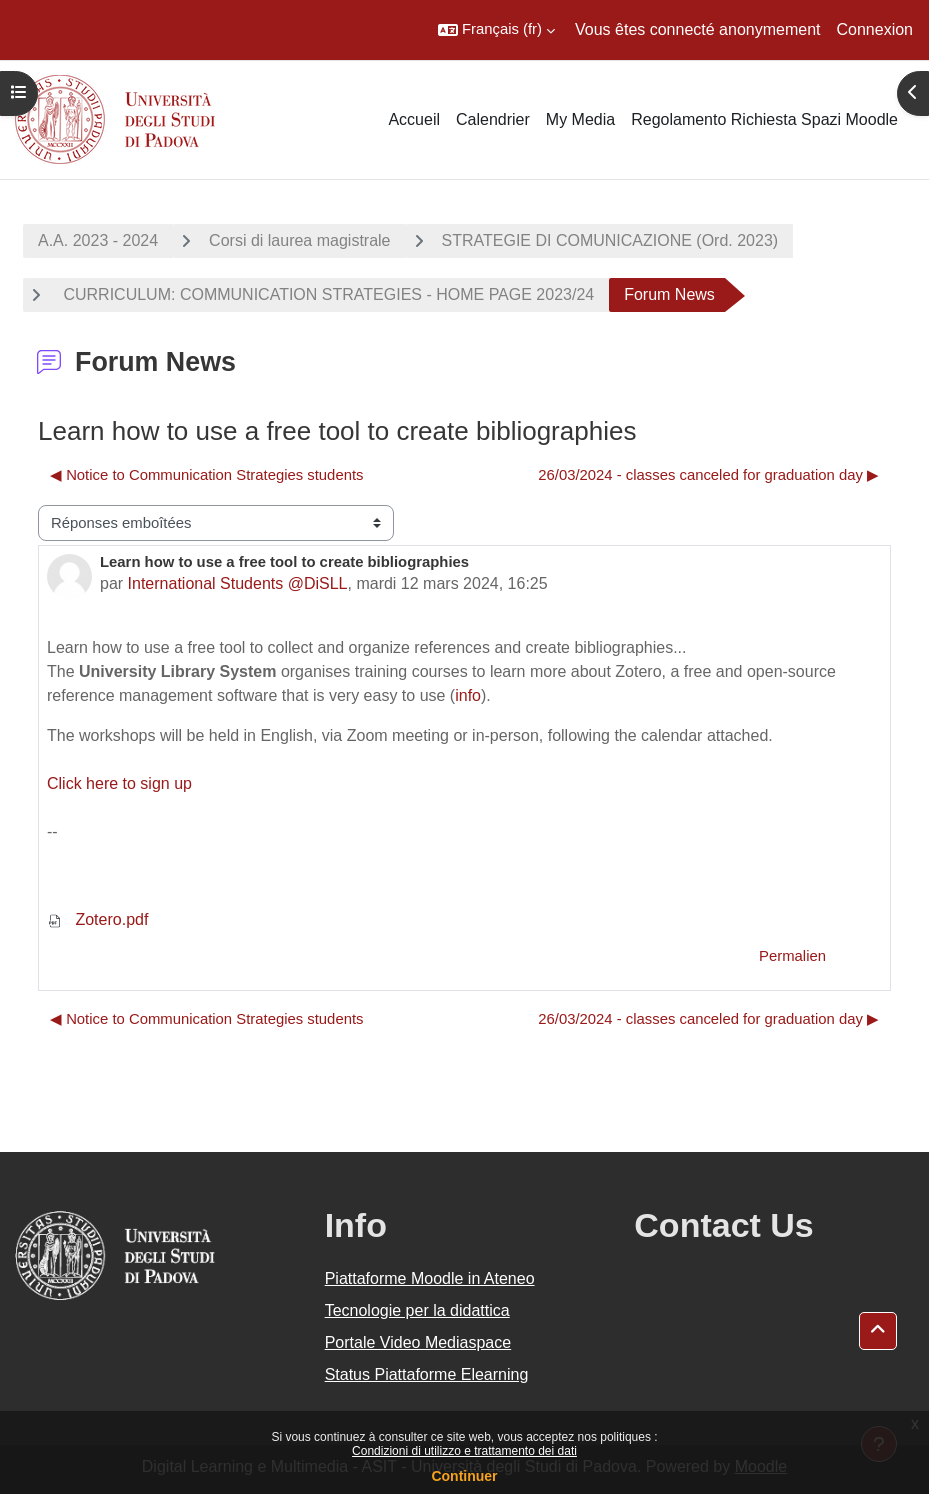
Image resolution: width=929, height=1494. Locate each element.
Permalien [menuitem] (792, 956)
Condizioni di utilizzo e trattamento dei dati (464, 1451)
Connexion (875, 29)
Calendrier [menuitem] (493, 119)
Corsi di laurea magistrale (299, 240)
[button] (496, 30)
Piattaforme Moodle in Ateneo (430, 1278)
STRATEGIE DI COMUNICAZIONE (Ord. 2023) (610, 240)
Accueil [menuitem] (414, 119)
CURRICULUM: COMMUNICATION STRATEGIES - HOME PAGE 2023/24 (326, 294)
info (468, 695)
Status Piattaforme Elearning (427, 1374)
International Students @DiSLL (238, 583)
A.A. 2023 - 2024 (98, 240)
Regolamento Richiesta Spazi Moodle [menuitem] (764, 119)
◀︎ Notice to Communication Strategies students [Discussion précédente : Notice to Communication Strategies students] (206, 475)
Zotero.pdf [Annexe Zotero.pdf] (97, 919)
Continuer (464, 1476)
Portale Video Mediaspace (418, 1342)
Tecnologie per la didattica (417, 1310)
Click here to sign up (119, 783)
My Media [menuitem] (580, 119)
